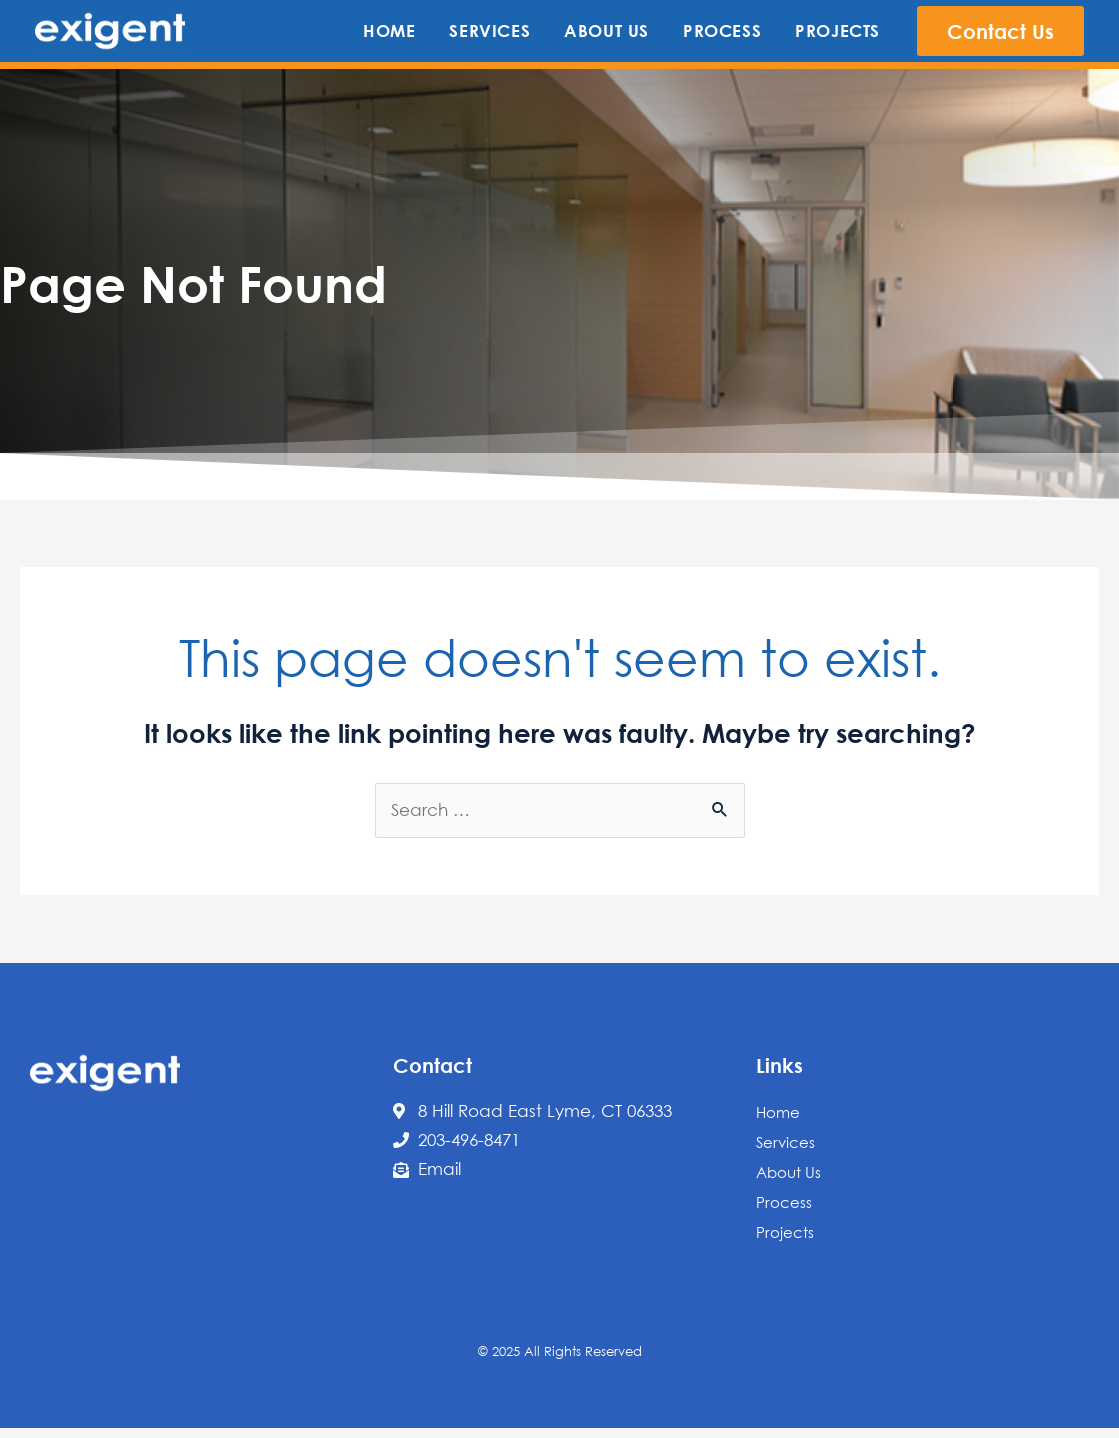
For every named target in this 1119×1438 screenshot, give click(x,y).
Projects (785, 1232)
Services (785, 1142)
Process (784, 1202)
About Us (788, 1172)
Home (778, 1112)
